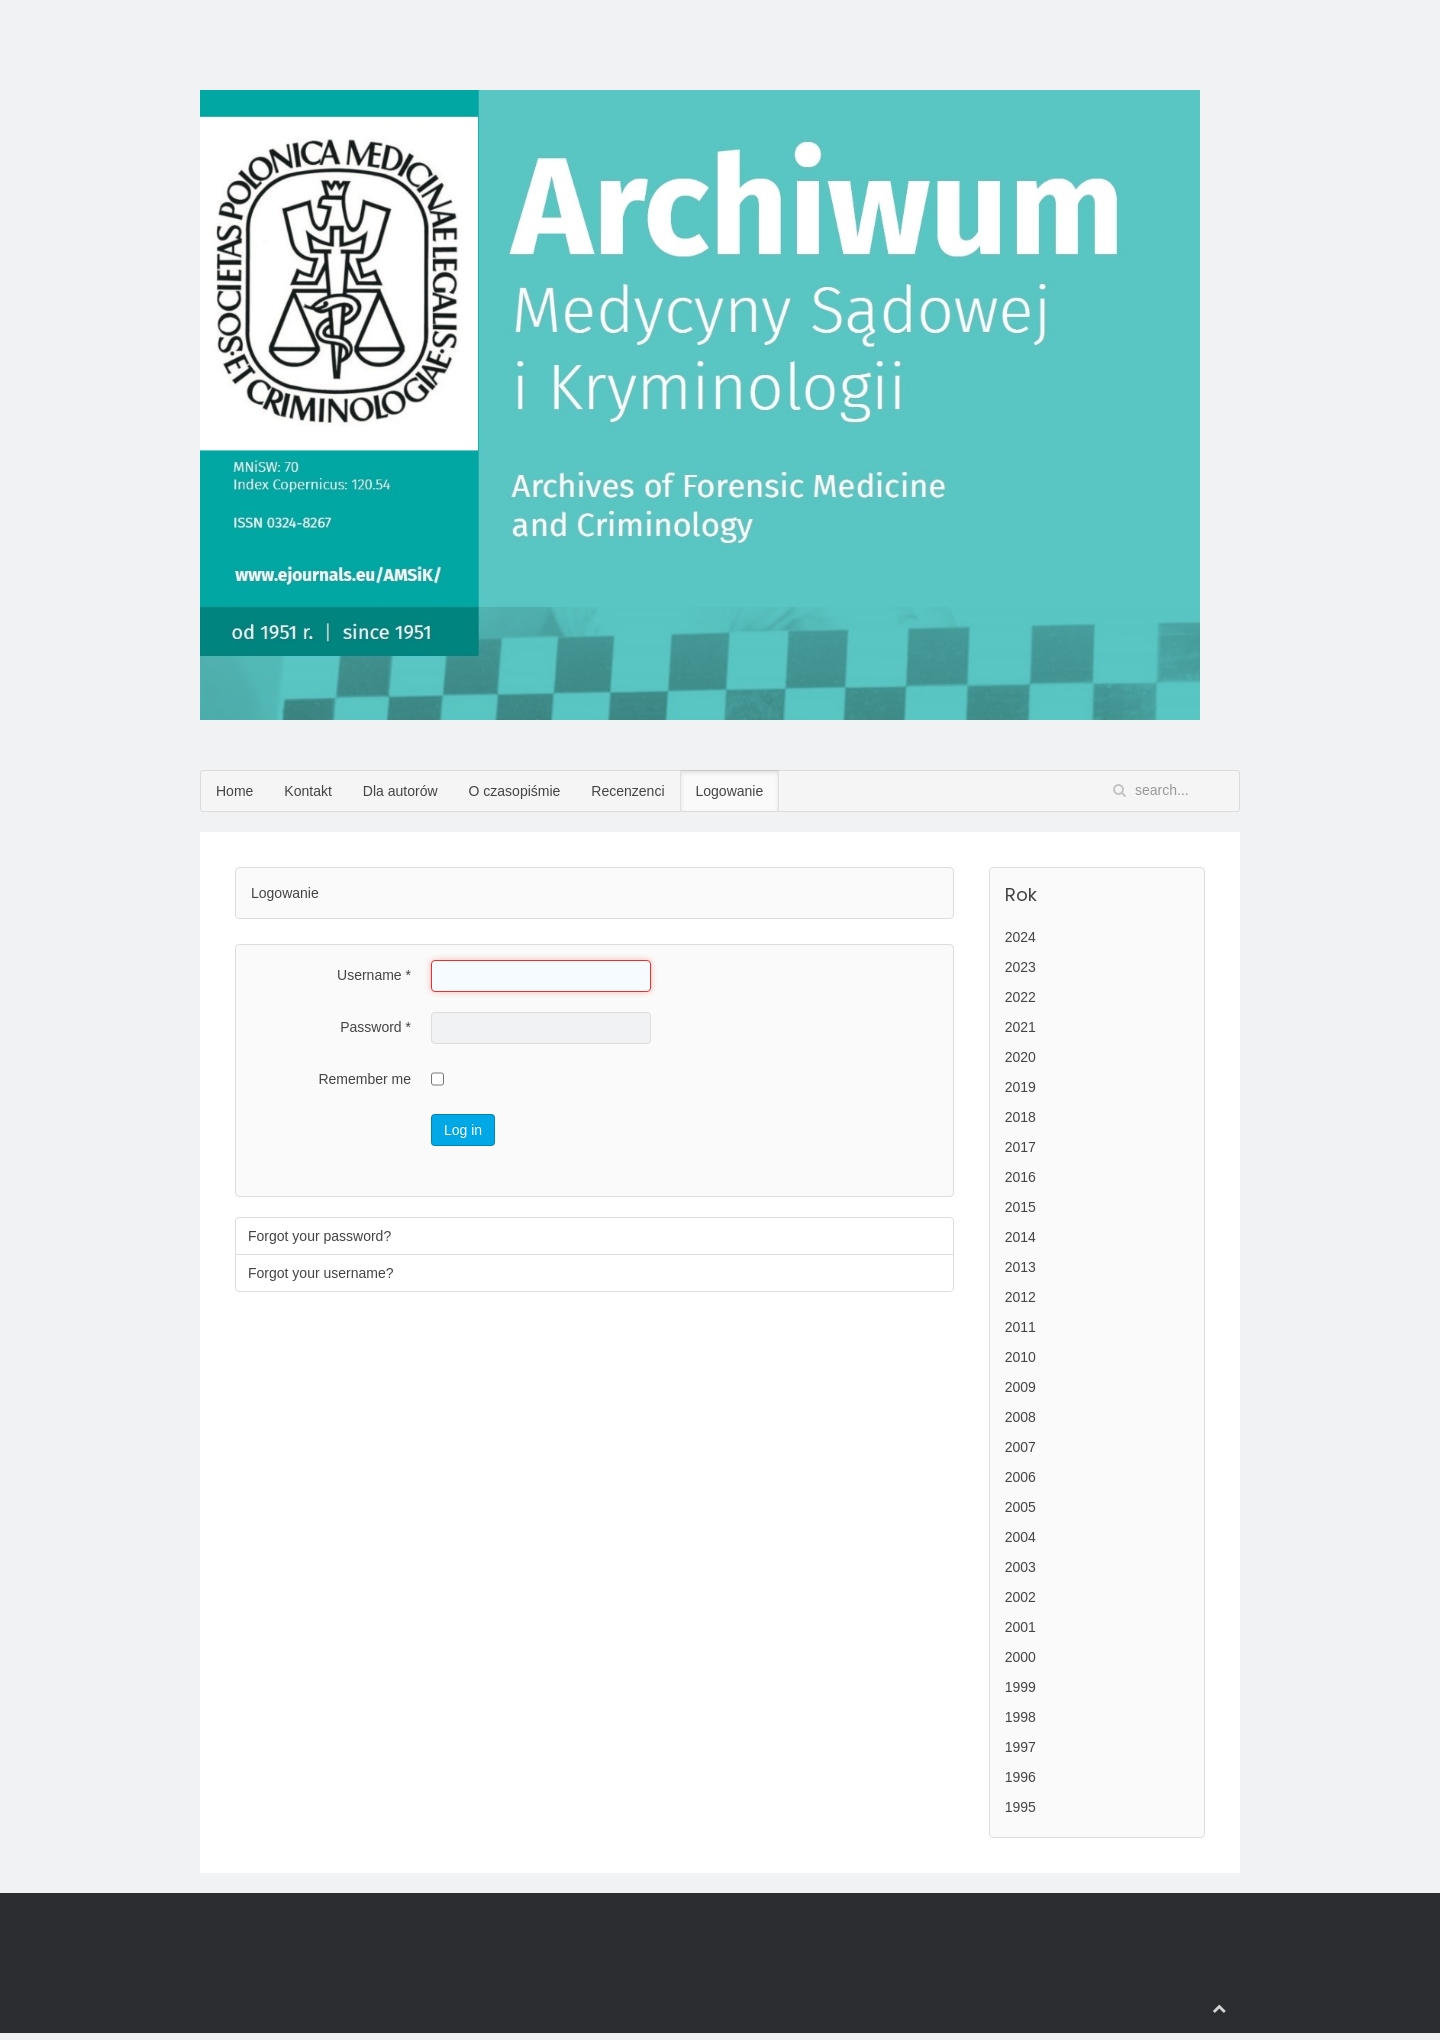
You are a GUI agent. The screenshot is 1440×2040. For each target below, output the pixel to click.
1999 (1020, 1687)
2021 (1020, 1027)
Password (375, 1027)
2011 (1020, 1327)
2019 (1020, 1087)
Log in (463, 1130)
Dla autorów (400, 791)
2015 (1020, 1207)
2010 (1020, 1357)
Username (374, 975)
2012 (1020, 1297)
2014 (1020, 1237)
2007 (1020, 1447)
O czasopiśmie (515, 791)
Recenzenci (627, 791)
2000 (1020, 1657)
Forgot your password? (319, 1236)
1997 (1020, 1747)
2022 (1020, 997)
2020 (1020, 1057)
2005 (1020, 1507)
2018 (1020, 1117)
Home (234, 791)
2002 (1020, 1597)
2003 (1020, 1567)
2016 (1020, 1177)
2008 (1020, 1417)
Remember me (364, 1079)
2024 (1020, 937)
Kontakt (307, 791)
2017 (1020, 1147)
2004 (1020, 1537)
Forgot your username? (321, 1273)
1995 (1020, 1807)
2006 (1020, 1477)
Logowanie (730, 791)
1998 (1020, 1717)
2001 (1020, 1627)
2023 (1020, 967)
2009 (1020, 1387)
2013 (1020, 1267)
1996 (1020, 1777)
